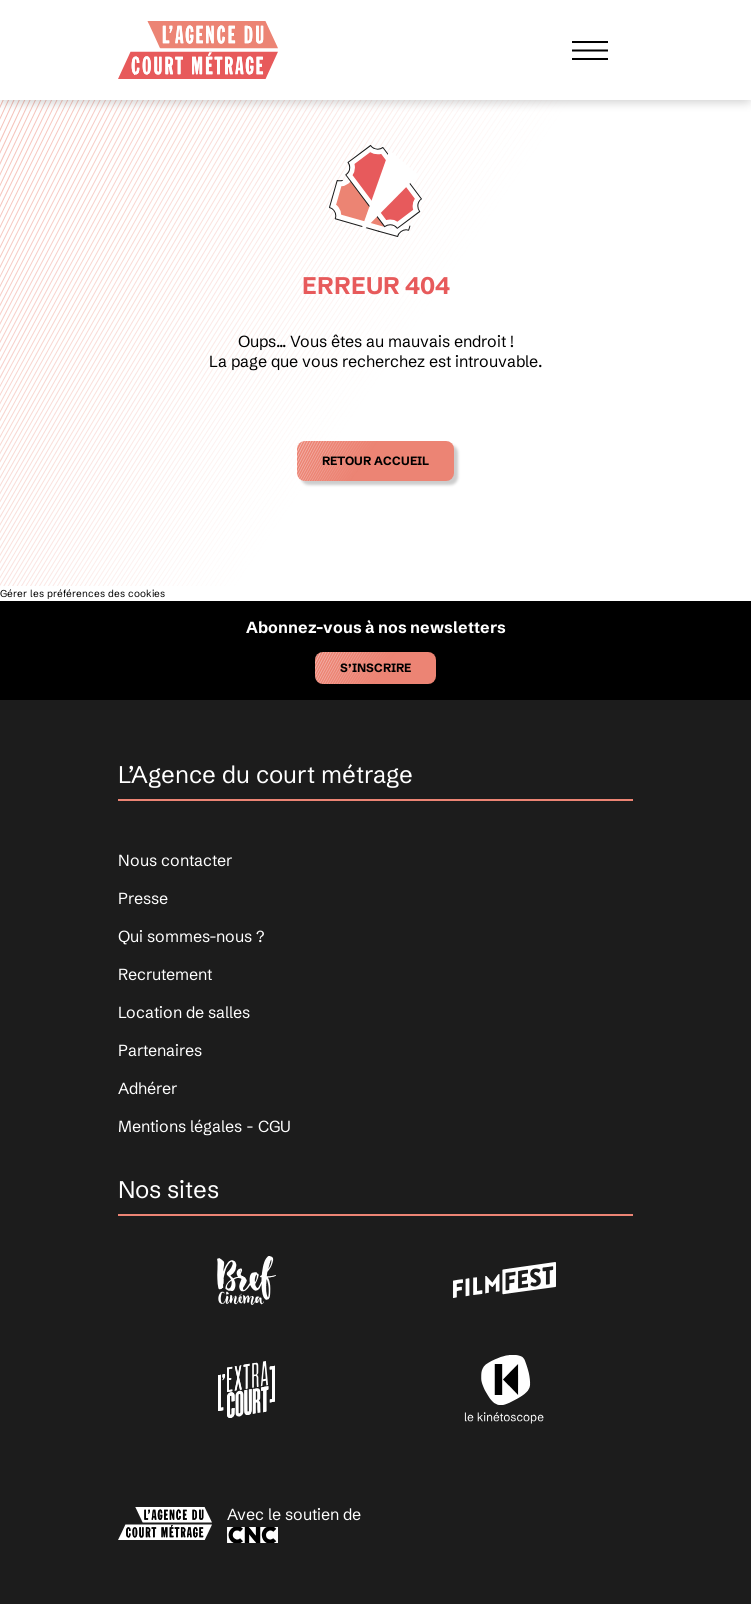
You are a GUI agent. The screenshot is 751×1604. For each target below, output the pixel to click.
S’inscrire (375, 667)
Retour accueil (375, 460)
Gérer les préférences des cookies (82, 593)
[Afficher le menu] (590, 49)
